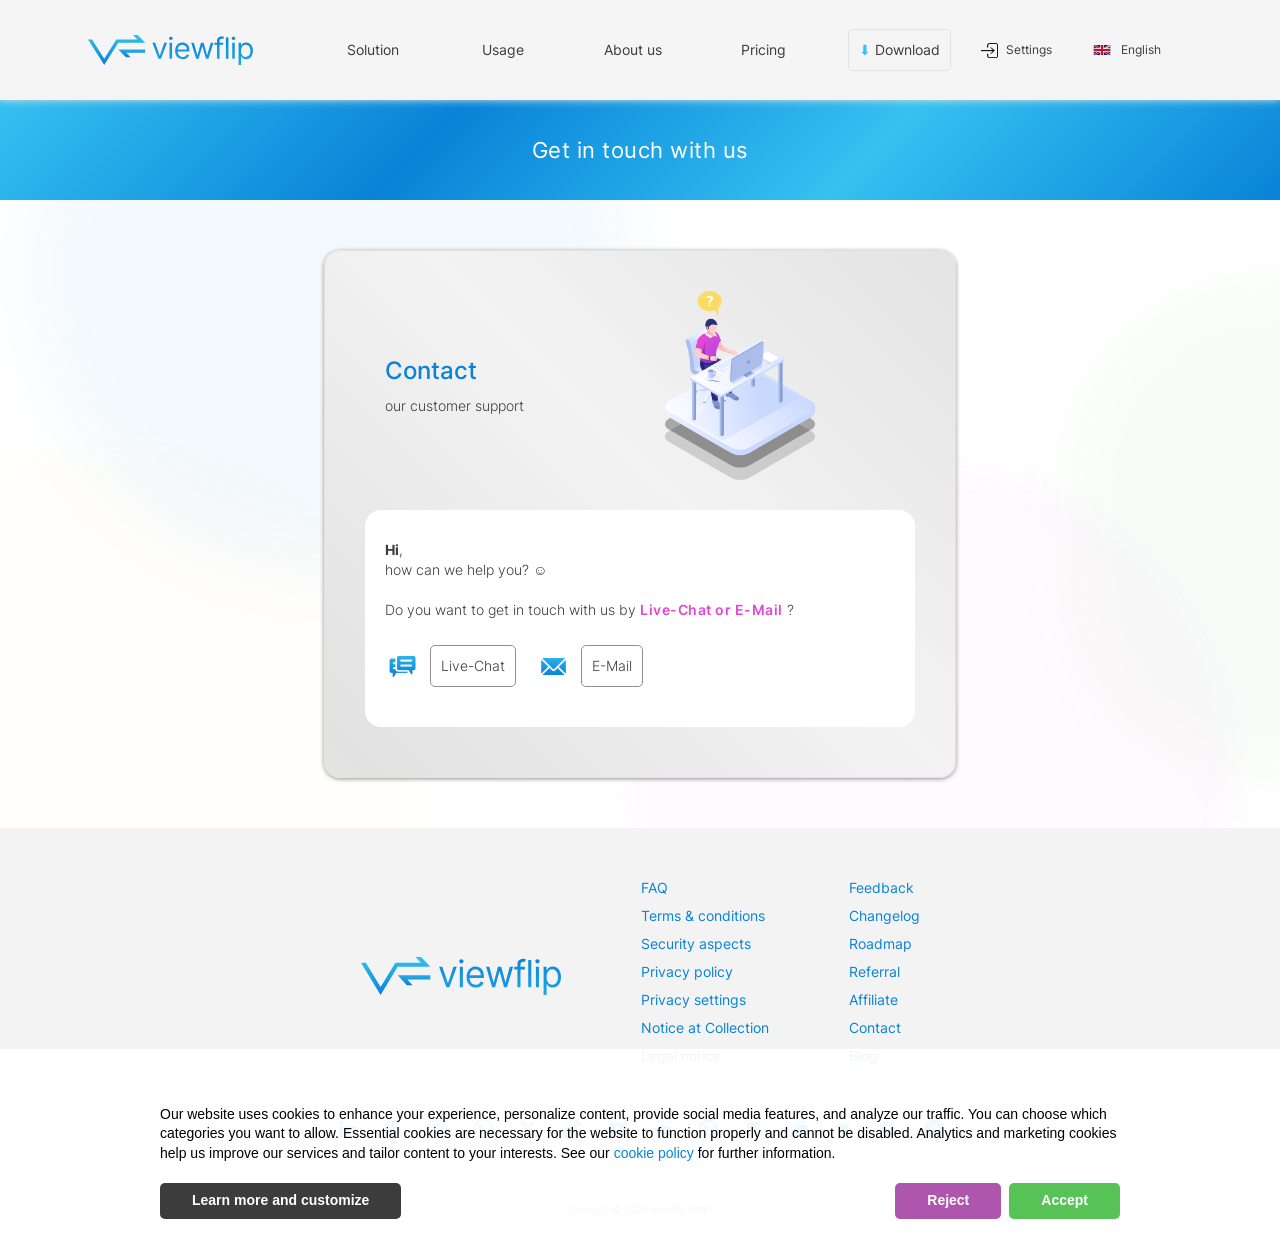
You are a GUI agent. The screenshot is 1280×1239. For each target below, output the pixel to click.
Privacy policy (687, 971)
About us (633, 49)
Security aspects (696, 943)
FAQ (654, 887)
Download (899, 50)
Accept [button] (1064, 1200)
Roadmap (880, 943)
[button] (503, 50)
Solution (373, 49)
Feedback (881, 887)
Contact (875, 1027)
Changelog (884, 915)
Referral (874, 971)
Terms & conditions (703, 915)
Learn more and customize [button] (280, 1200)
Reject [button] (948, 1200)
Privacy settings (693, 999)
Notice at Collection (705, 1027)
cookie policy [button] (654, 1153)
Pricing (763, 49)
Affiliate (873, 999)
